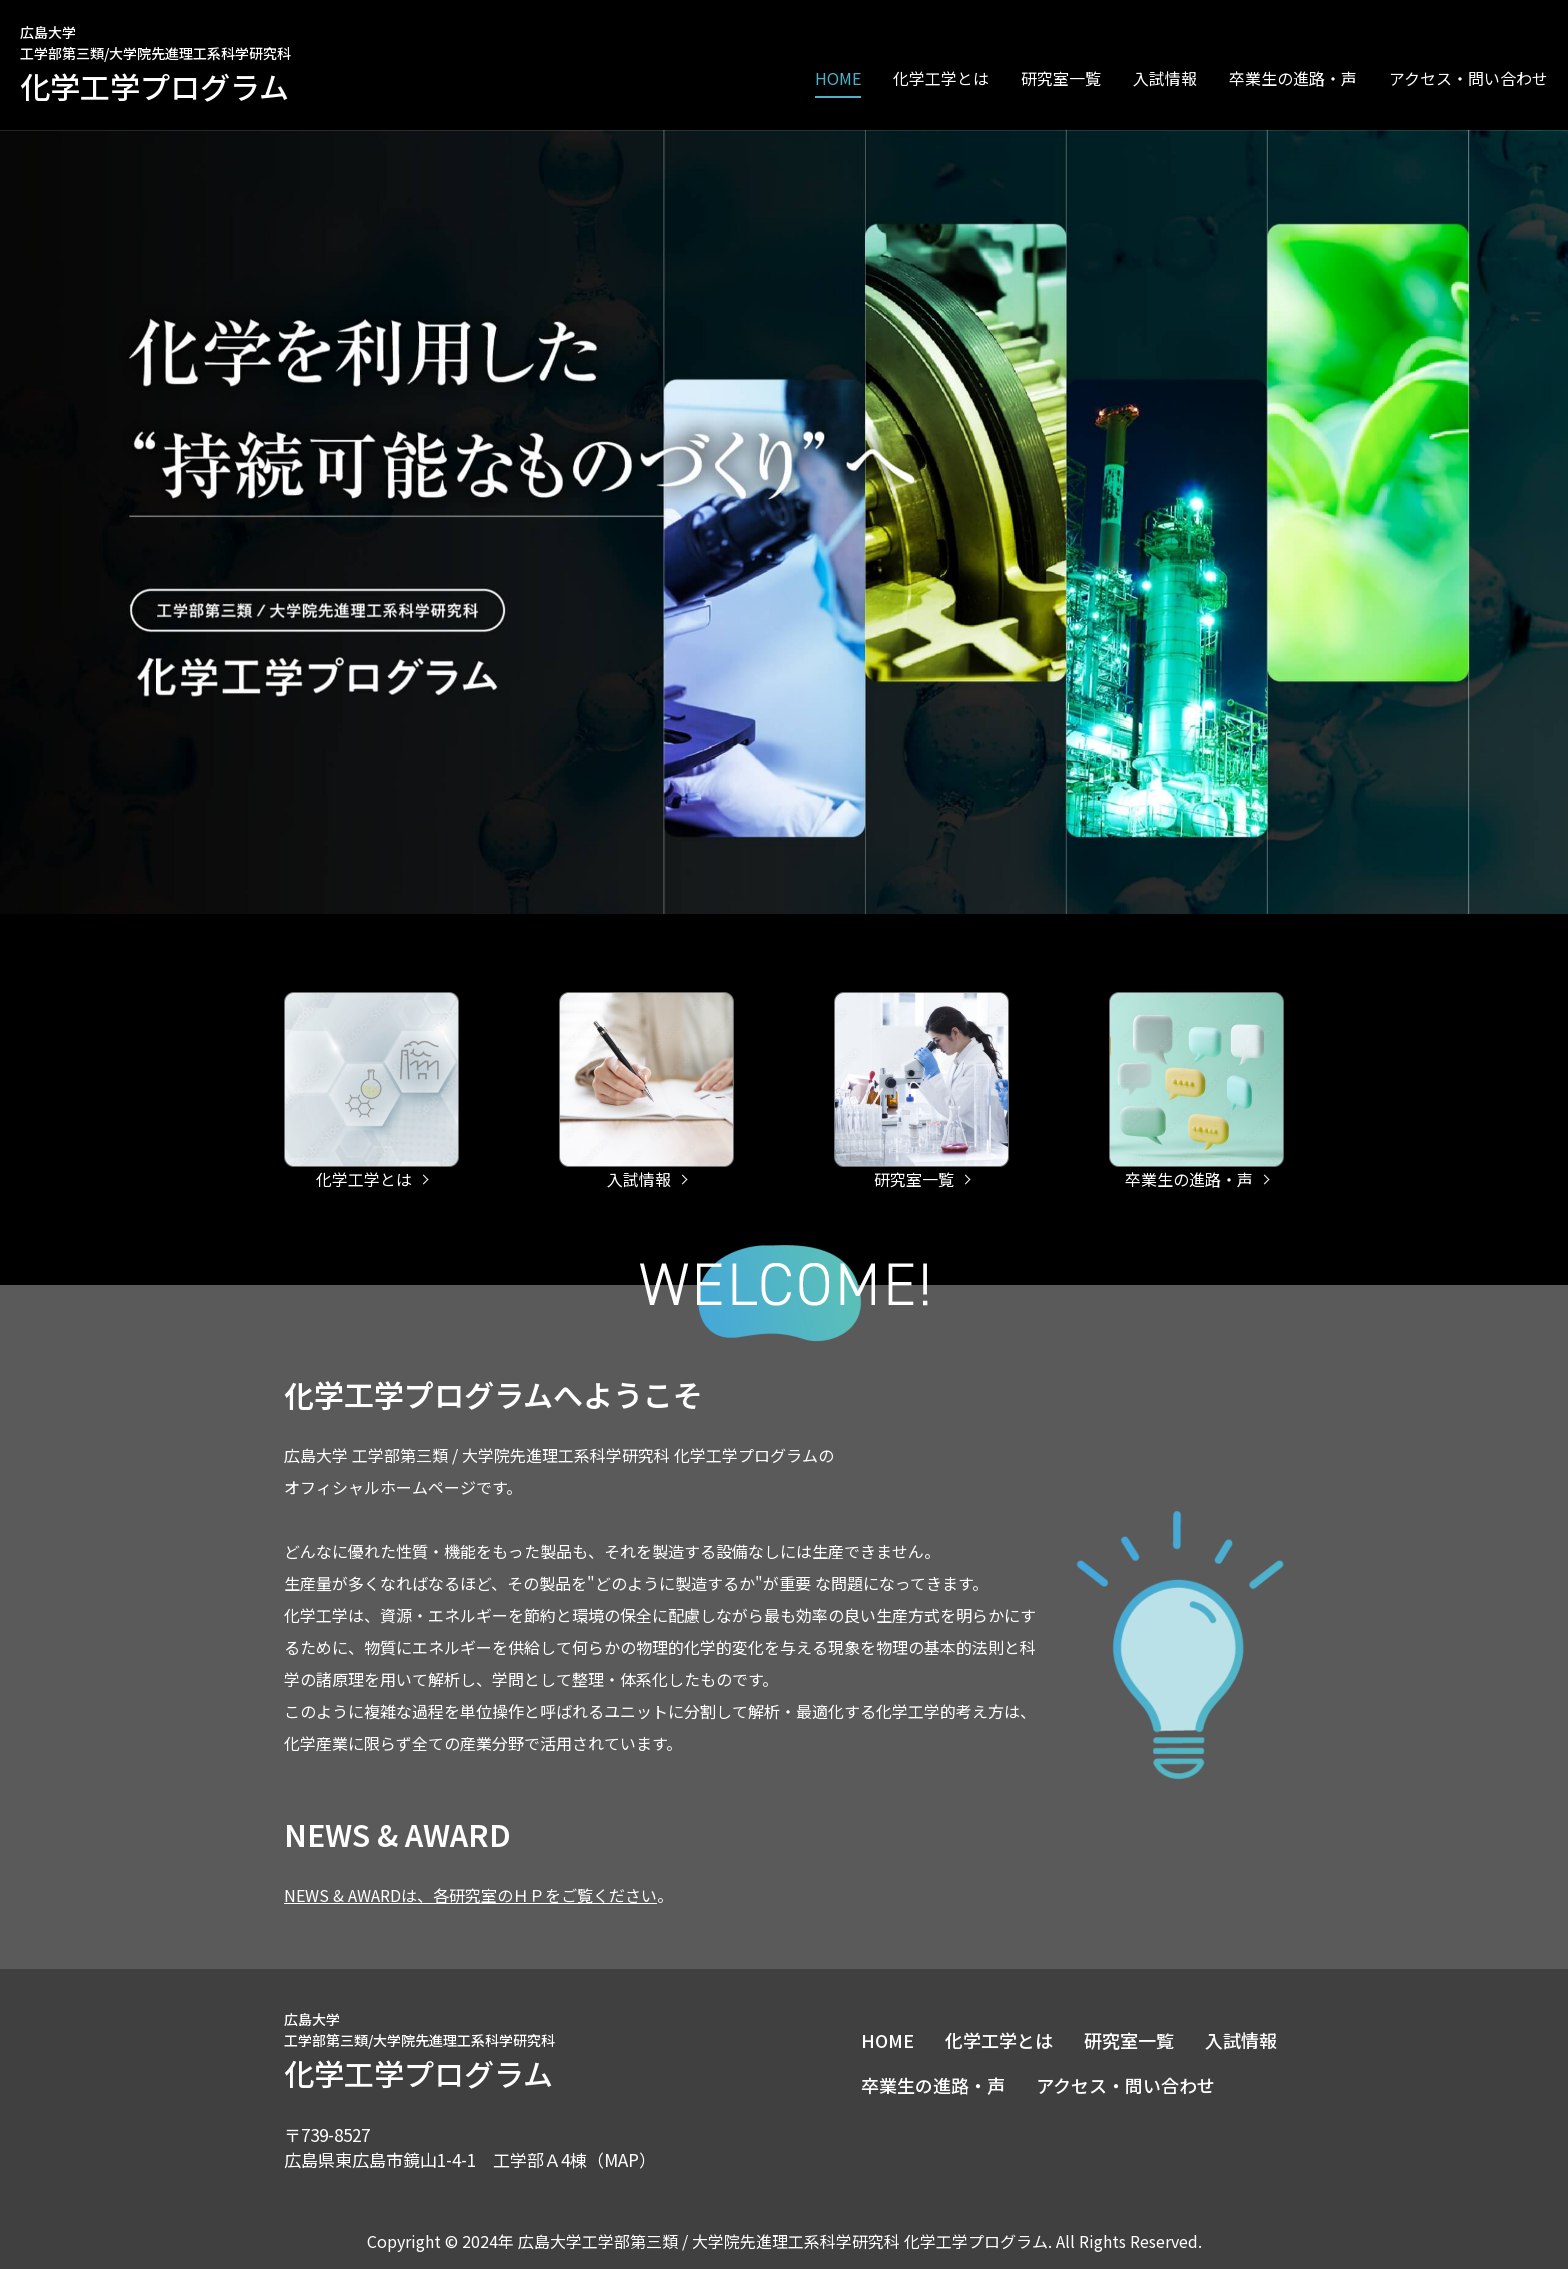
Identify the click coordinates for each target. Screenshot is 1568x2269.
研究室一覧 (1061, 78)
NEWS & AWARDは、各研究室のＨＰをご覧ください (470, 1895)
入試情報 (1165, 78)
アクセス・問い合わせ (1468, 78)
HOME (838, 78)
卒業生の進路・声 (1293, 78)
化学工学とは (999, 2040)
